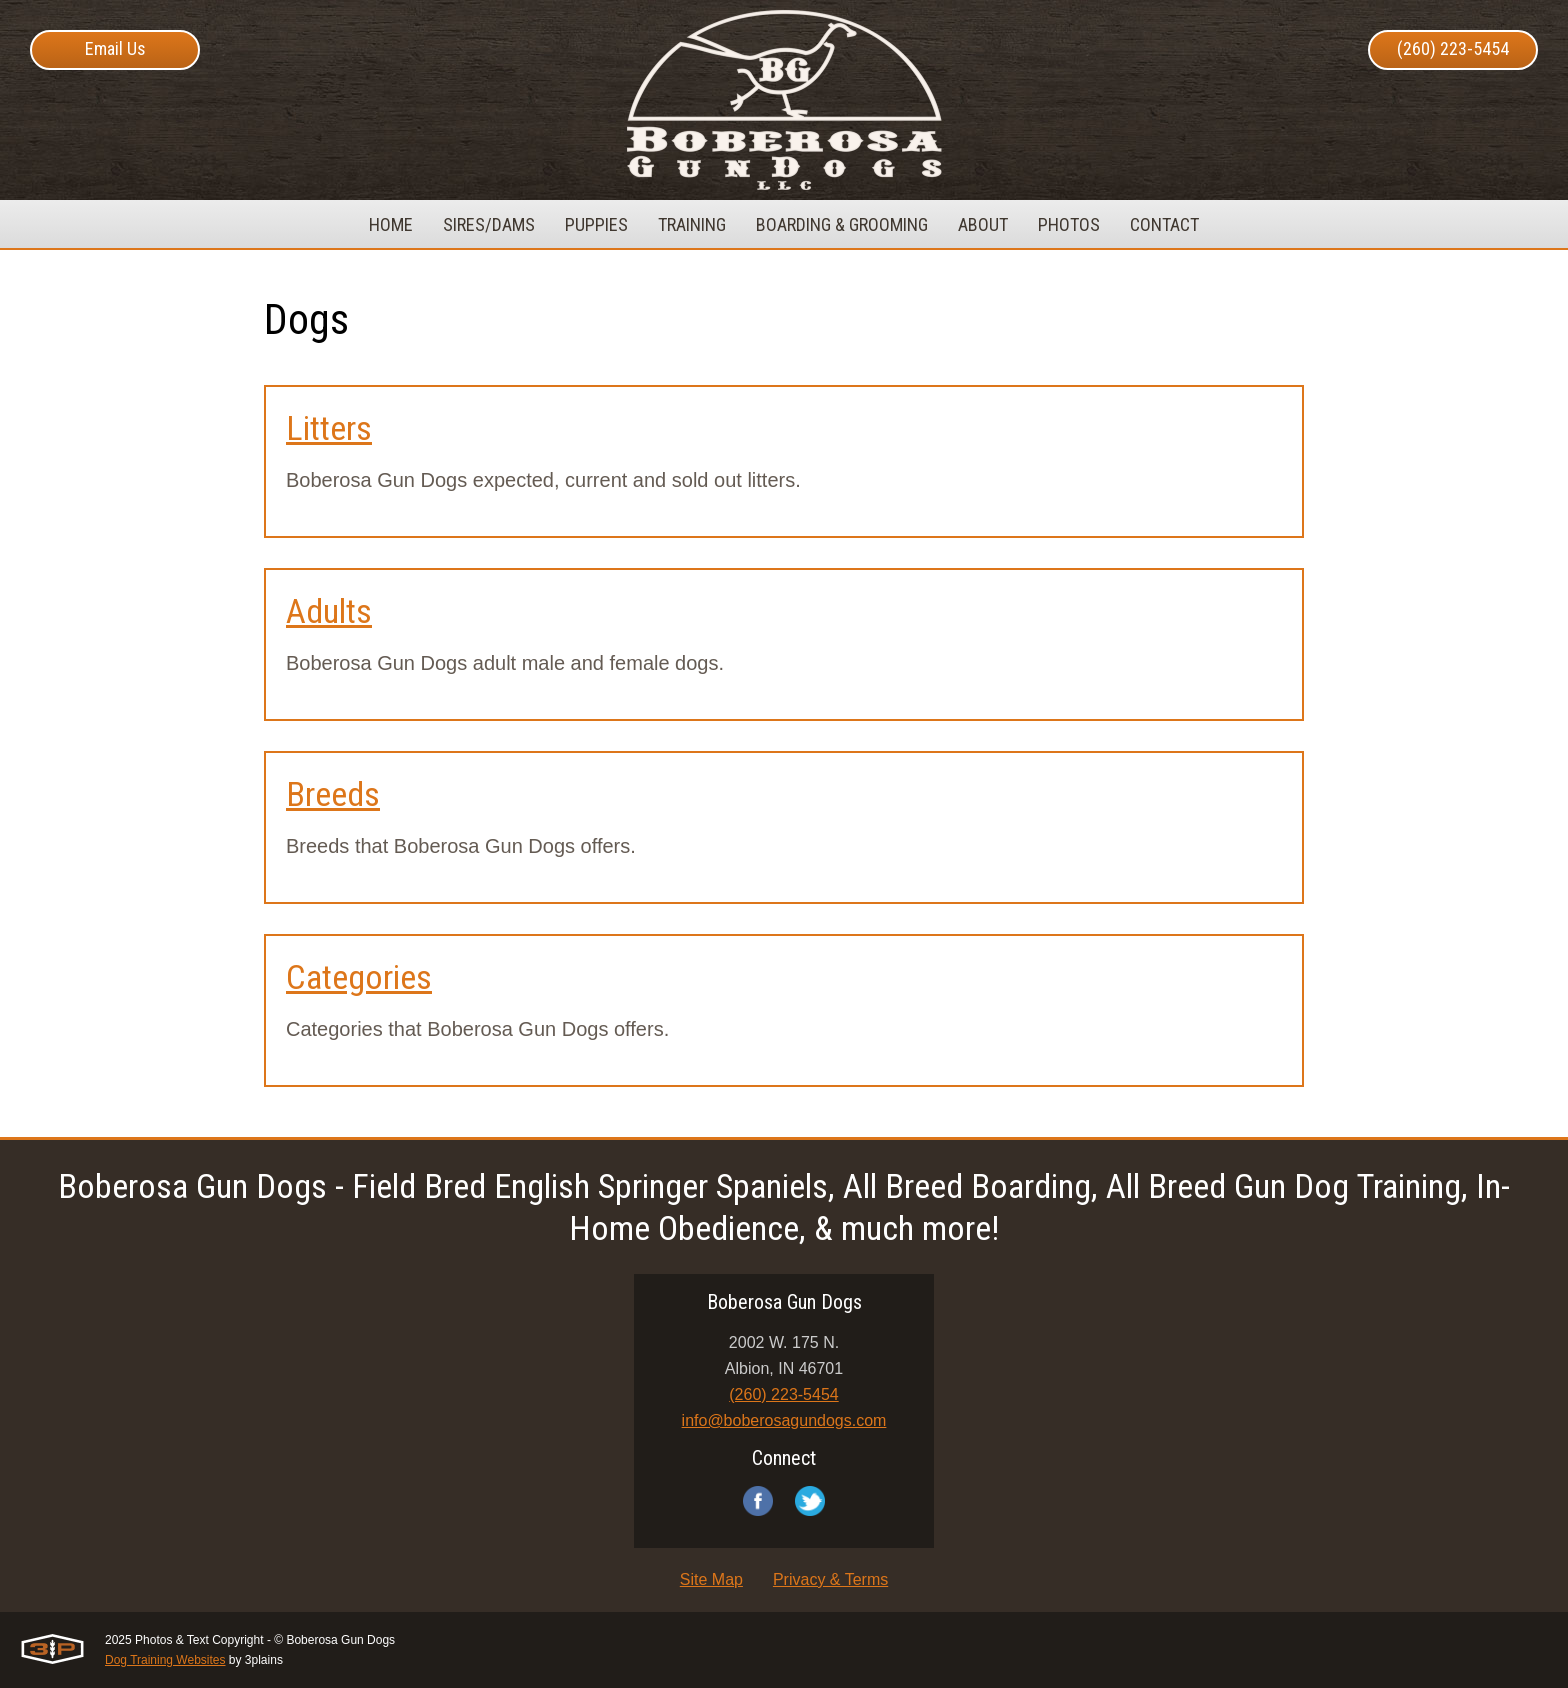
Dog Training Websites (165, 1660)
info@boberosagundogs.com (784, 1420)
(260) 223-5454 (1453, 48)
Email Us (115, 48)
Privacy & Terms (830, 1579)
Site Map (711, 1579)
